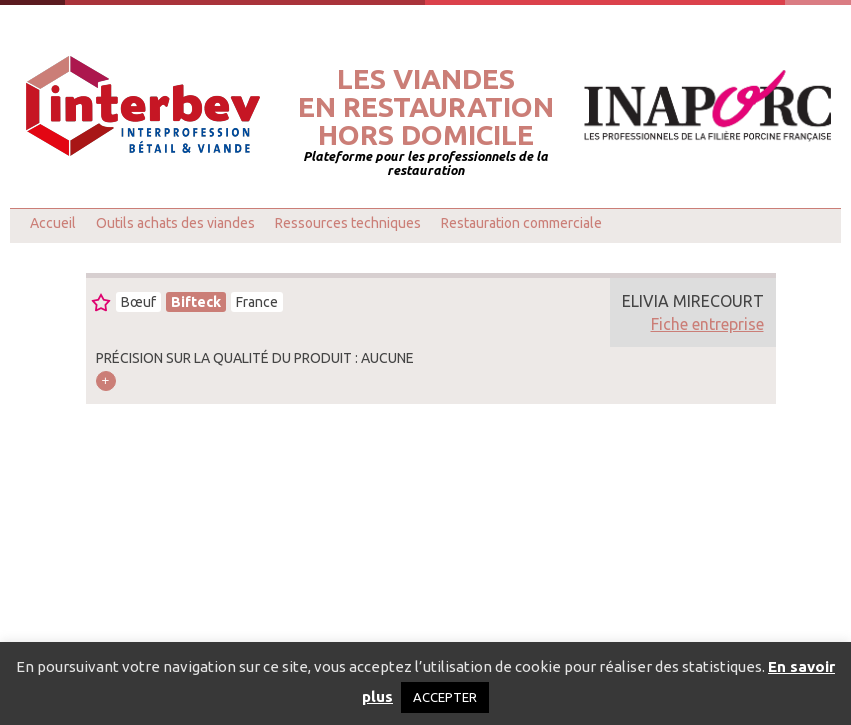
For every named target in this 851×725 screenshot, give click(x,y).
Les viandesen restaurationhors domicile (426, 107)
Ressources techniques (348, 223)
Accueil (53, 223)
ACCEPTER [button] (445, 697)
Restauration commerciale (521, 223)
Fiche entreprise (707, 324)
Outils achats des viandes (175, 223)
